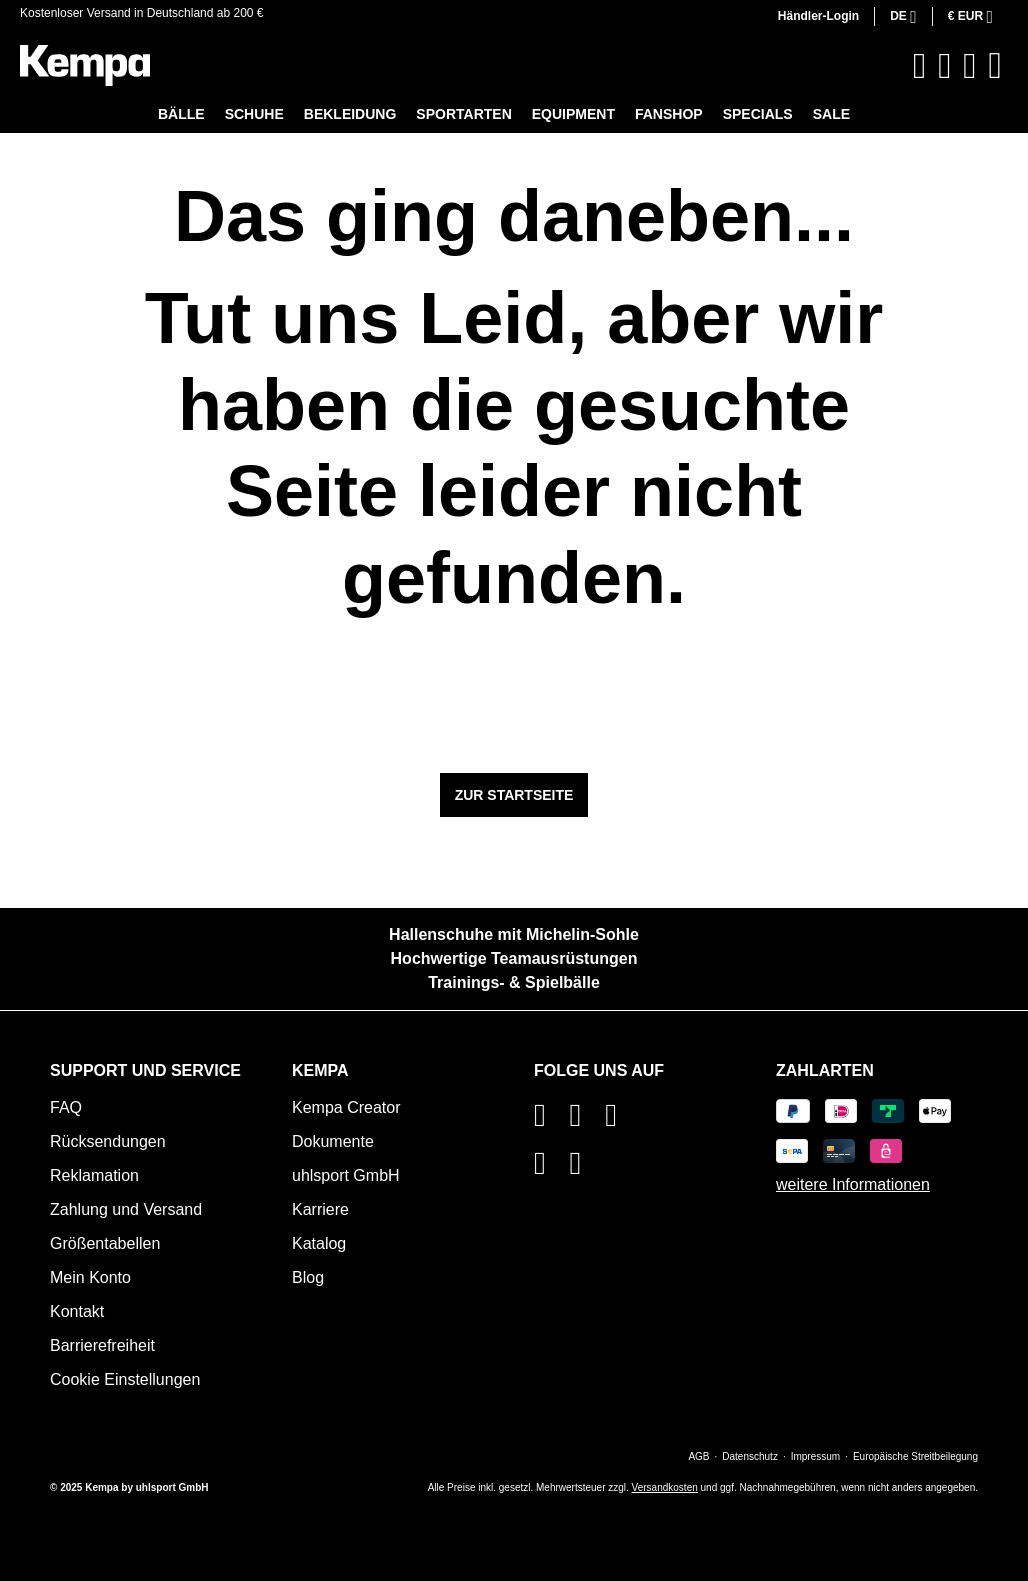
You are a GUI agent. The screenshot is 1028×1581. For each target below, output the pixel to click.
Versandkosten (665, 1487)
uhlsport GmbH (346, 1175)
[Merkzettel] (944, 66)
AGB (698, 1456)
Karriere (320, 1209)
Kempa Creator (346, 1107)
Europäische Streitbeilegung (915, 1456)
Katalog (319, 1243)
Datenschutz (750, 1456)
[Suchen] (919, 66)
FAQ (66, 1107)
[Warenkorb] (995, 65)
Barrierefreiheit (102, 1345)
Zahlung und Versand (126, 1209)
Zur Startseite (514, 795)
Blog (308, 1277)
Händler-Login (818, 16)
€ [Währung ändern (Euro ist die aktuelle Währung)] (967, 16)
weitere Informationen (853, 1184)
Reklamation (94, 1175)
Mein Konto (90, 1277)
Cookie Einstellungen (125, 1379)
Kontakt (77, 1311)
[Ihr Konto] (969, 66)
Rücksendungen (108, 1141)
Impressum (815, 1456)
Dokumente (333, 1141)
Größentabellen (105, 1243)
